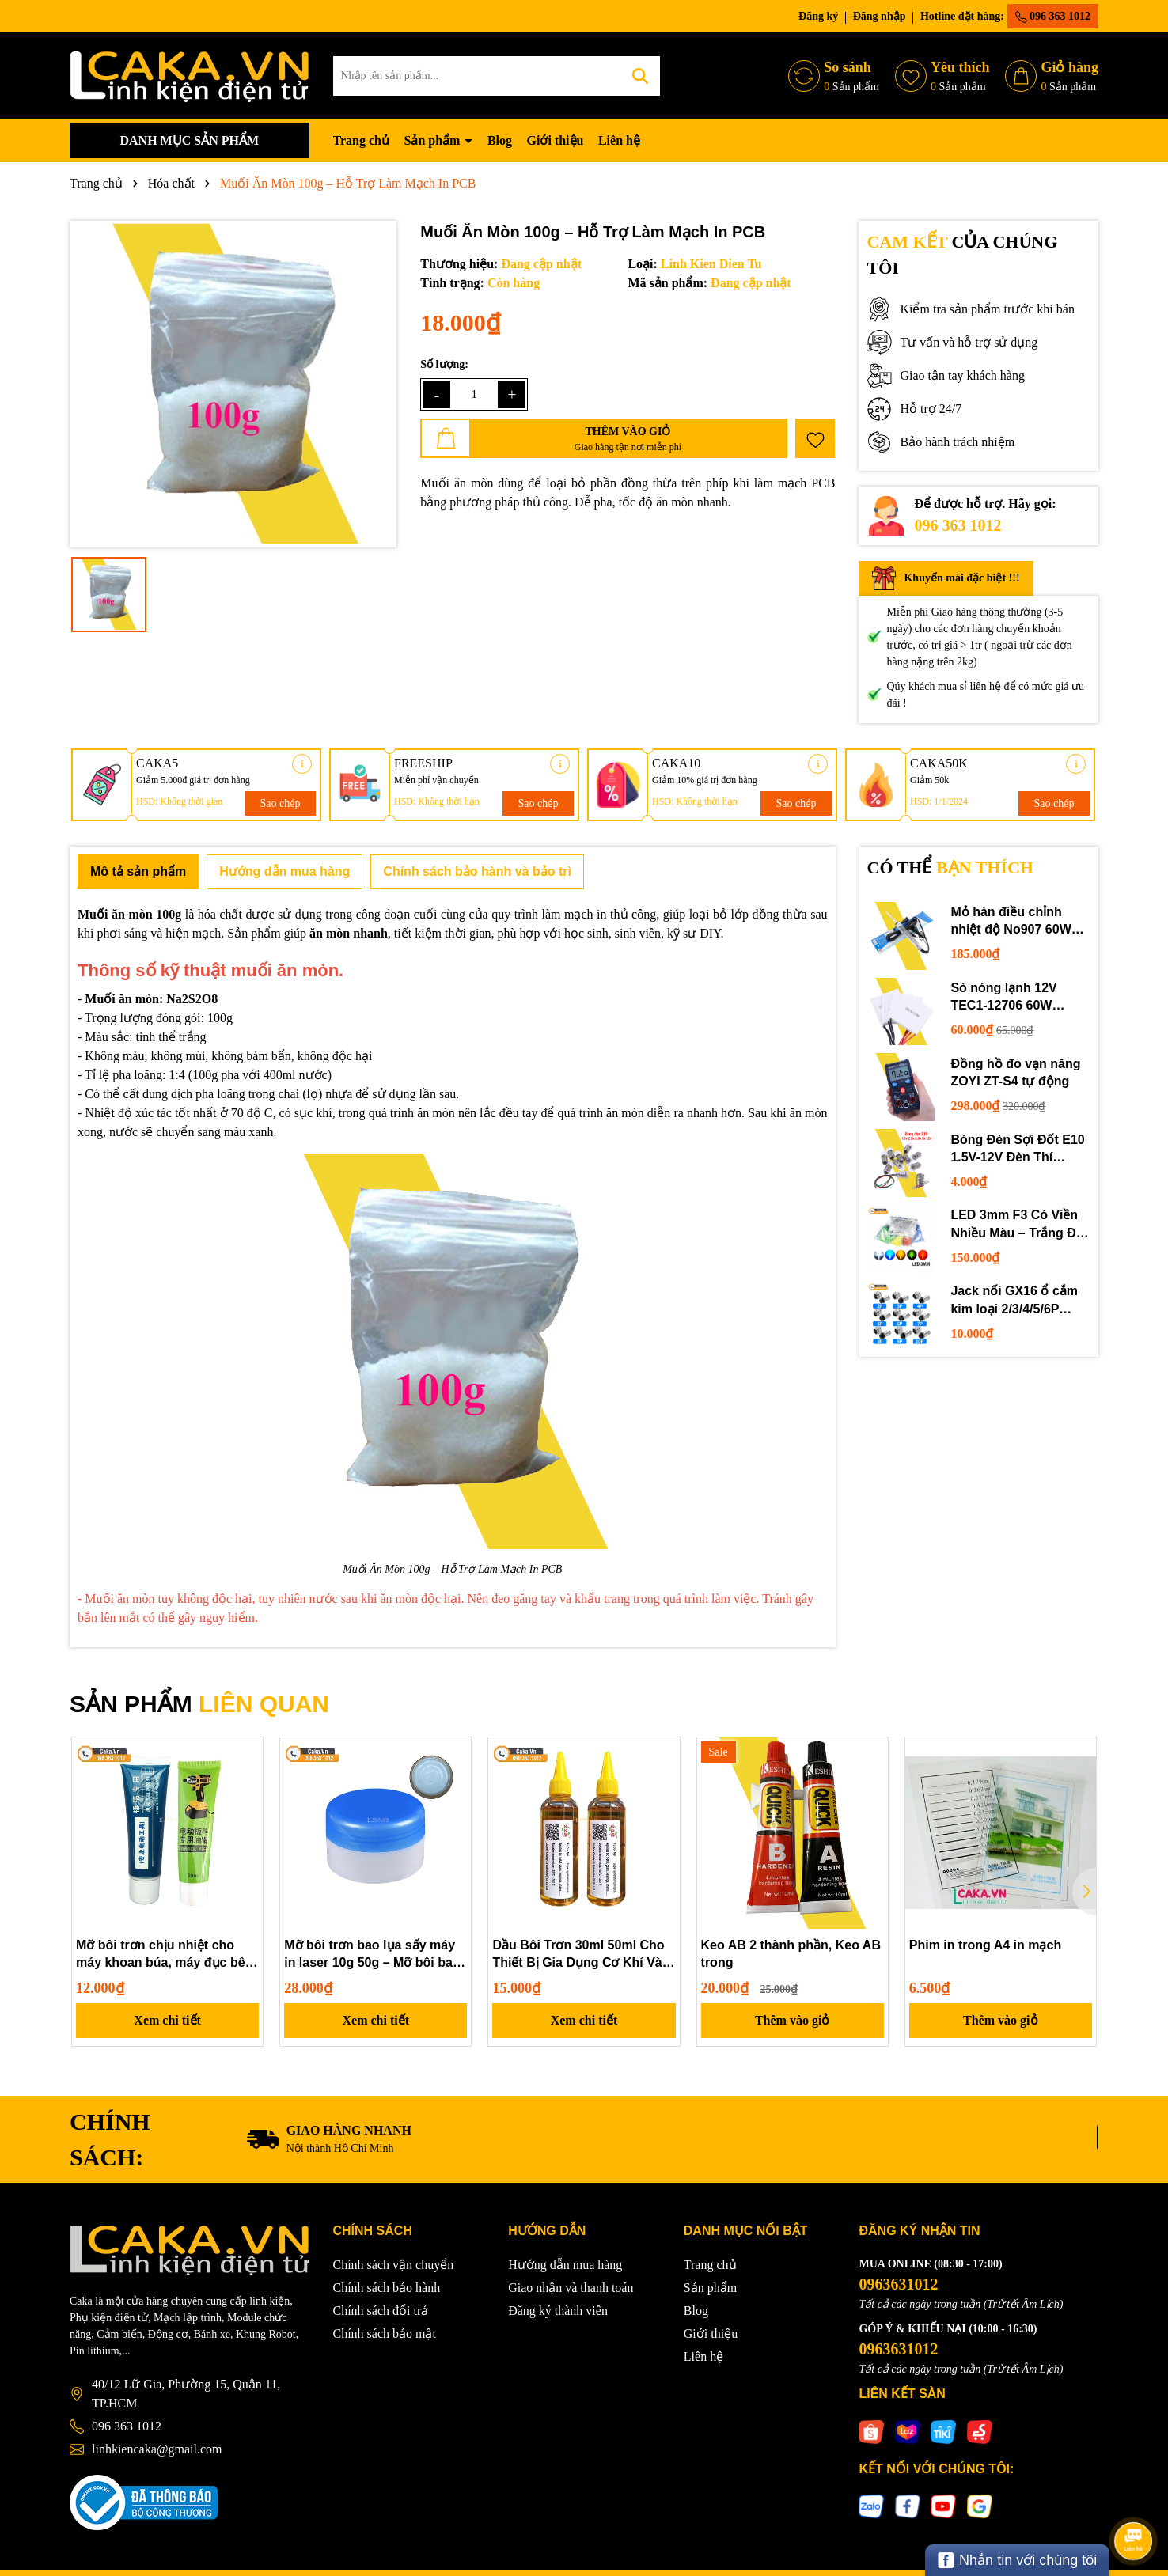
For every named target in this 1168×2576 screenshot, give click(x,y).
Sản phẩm (433, 140)
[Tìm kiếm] (640, 76)
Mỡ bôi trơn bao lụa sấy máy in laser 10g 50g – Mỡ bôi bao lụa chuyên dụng (372, 1955)
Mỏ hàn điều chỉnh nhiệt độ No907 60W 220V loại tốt (1010, 922)
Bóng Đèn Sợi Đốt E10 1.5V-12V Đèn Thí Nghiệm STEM (1017, 1150)
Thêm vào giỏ (792, 2020)
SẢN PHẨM (199, 1704)
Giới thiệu (555, 140)
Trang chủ (361, 140)
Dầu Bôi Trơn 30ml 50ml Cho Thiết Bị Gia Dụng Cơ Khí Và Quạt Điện (578, 1955)
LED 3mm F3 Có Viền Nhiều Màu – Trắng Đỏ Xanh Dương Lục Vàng (1018, 1225)
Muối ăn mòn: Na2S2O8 (151, 999)
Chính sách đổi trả (381, 2310)
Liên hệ (619, 140)
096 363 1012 (1053, 16)
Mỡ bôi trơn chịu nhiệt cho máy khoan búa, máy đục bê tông (160, 1955)
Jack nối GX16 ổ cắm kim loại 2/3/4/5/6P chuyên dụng (1014, 1301)
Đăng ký (818, 16)
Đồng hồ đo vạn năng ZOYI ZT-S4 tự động (1015, 1072)
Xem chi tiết (167, 2020)
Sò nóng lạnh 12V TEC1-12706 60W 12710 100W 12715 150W (1005, 998)
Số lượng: (444, 364)
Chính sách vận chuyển (393, 2264)
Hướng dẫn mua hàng (565, 2264)
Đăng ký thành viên (558, 2310)
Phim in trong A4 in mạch (985, 1945)
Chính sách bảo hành (387, 2287)
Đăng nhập (879, 16)
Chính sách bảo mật (384, 2333)
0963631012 (898, 2284)
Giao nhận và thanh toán (570, 2287)
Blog (499, 140)
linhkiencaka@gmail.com (157, 2449)
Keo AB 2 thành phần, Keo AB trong (791, 1953)
